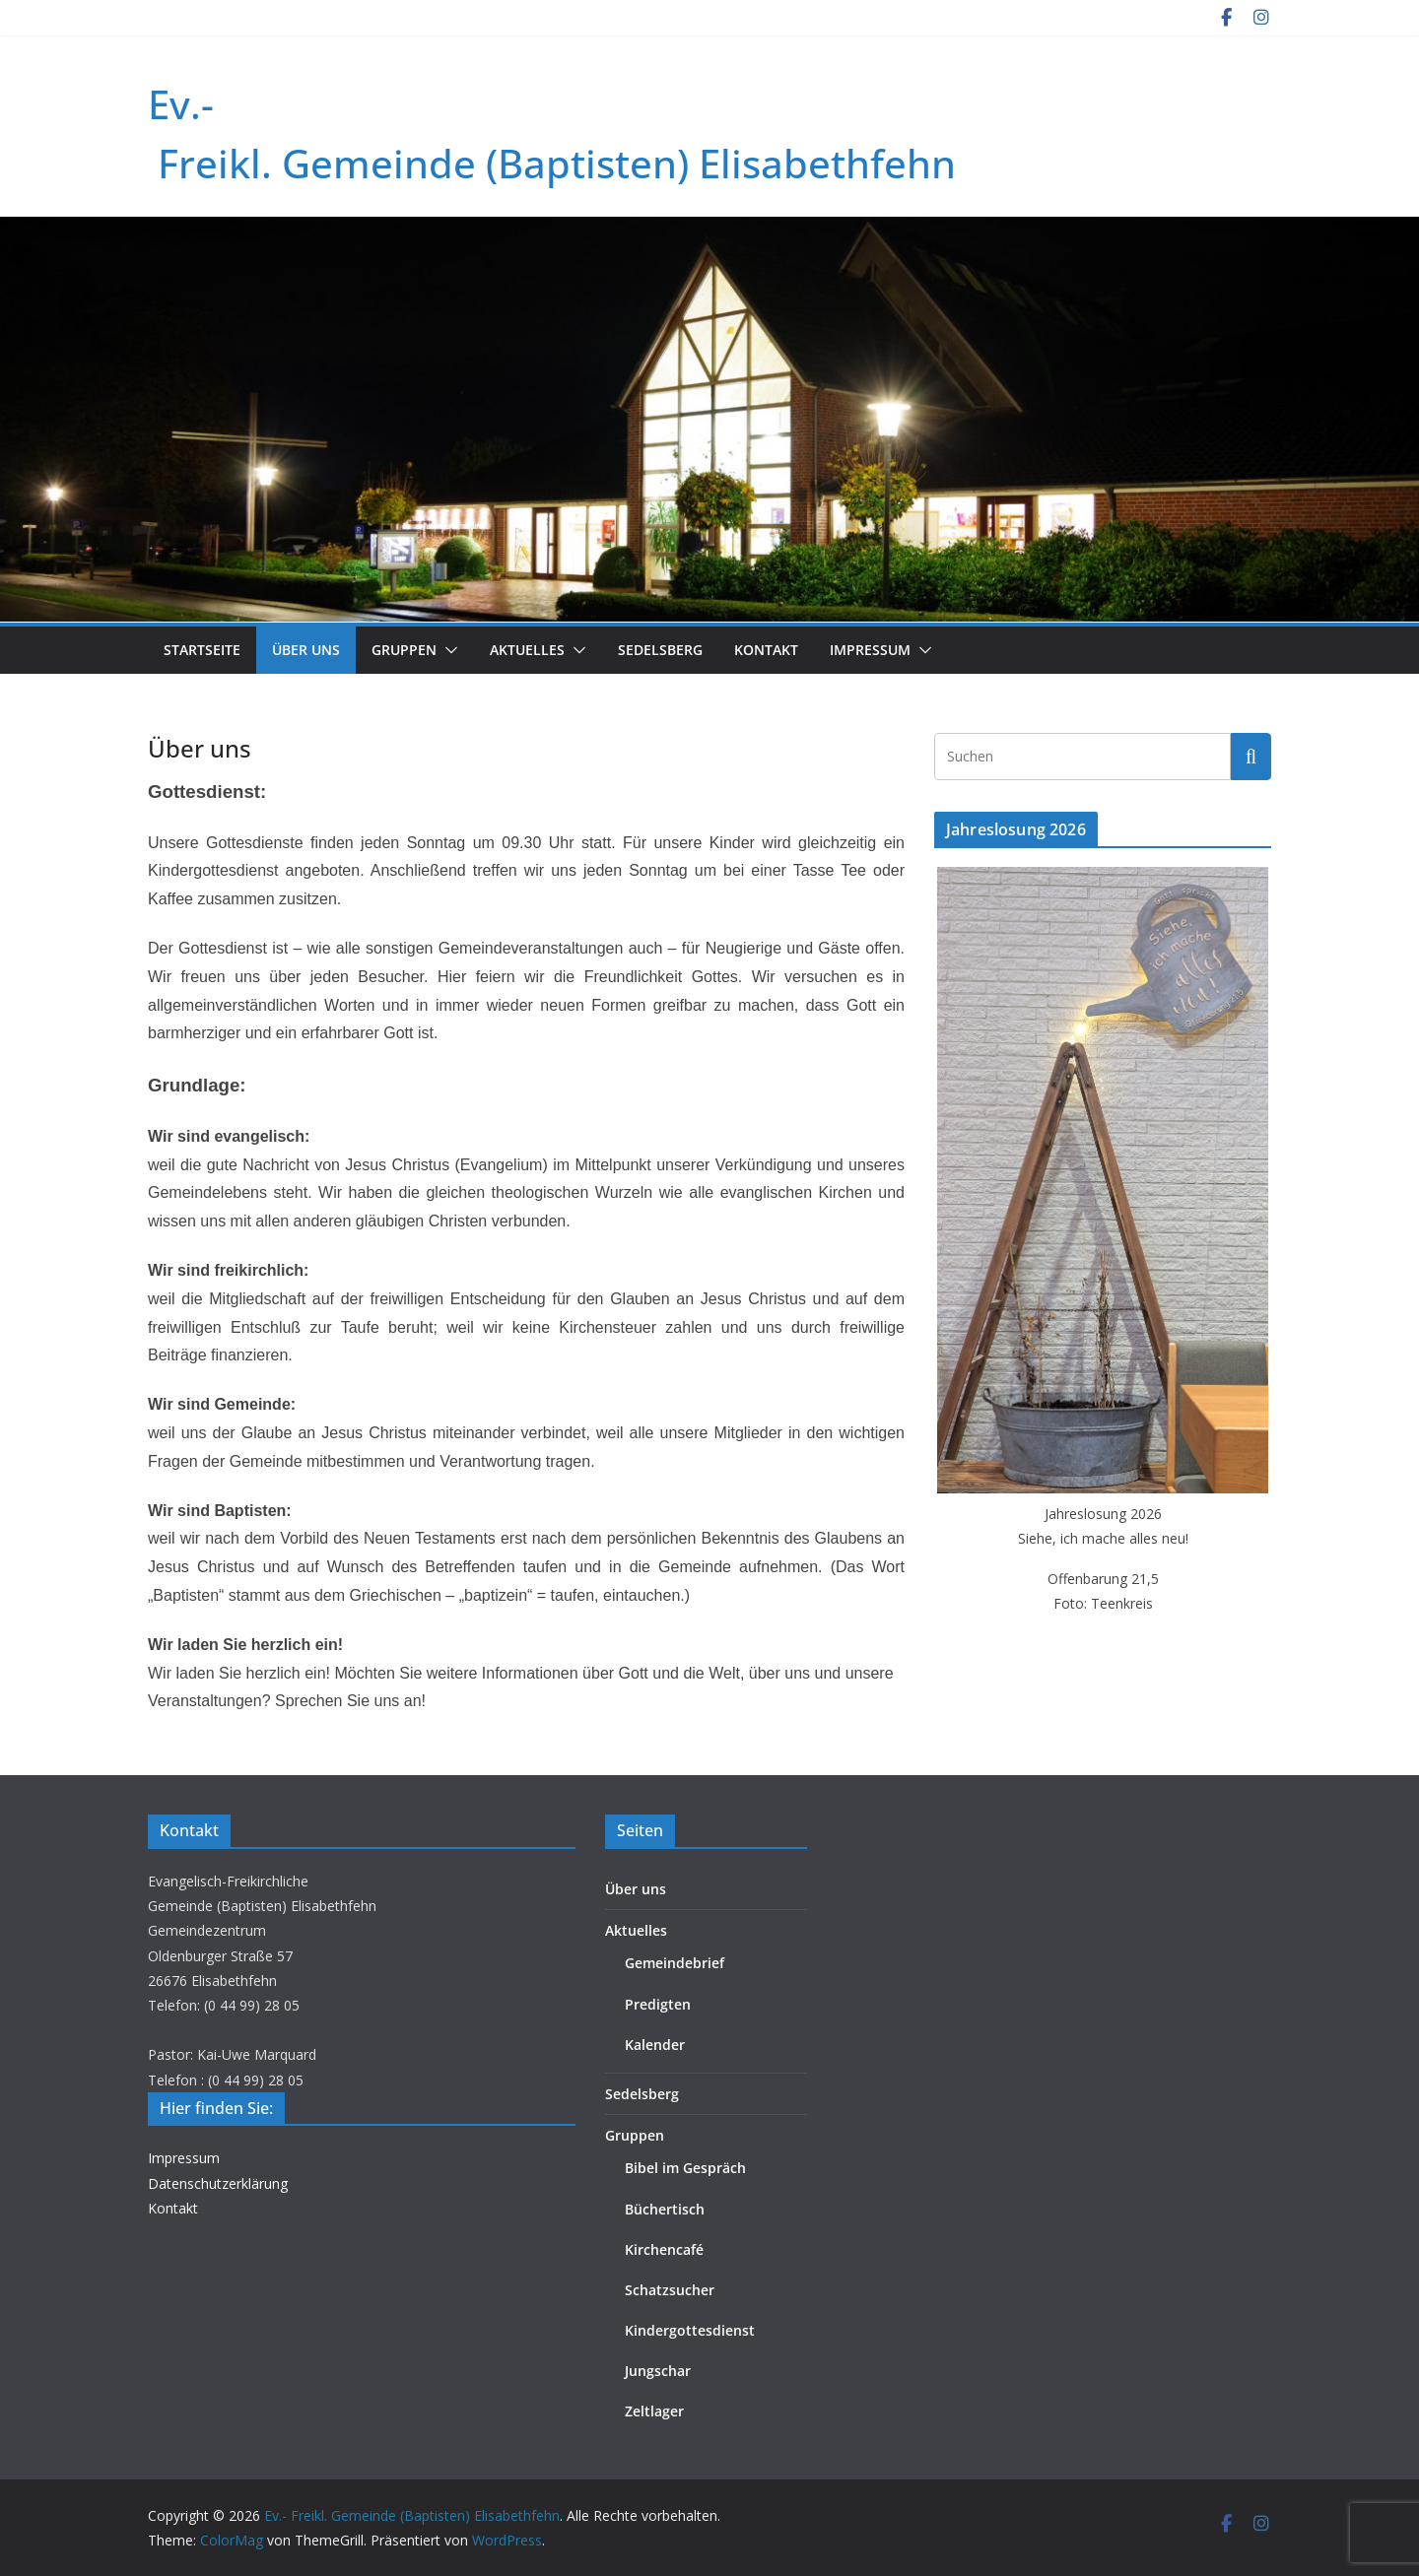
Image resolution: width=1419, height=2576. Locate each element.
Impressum (870, 649)
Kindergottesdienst (690, 2330)
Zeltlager (654, 2411)
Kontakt (766, 649)
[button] (447, 650)
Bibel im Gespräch (685, 2167)
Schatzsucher (669, 2289)
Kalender (655, 2044)
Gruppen (404, 649)
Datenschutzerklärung (218, 2183)
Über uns (306, 649)
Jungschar (658, 2370)
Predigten (658, 2004)
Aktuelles (527, 649)
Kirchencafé (664, 2249)
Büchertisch (665, 2209)
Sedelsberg (660, 649)
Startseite (202, 649)
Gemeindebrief (674, 1962)
